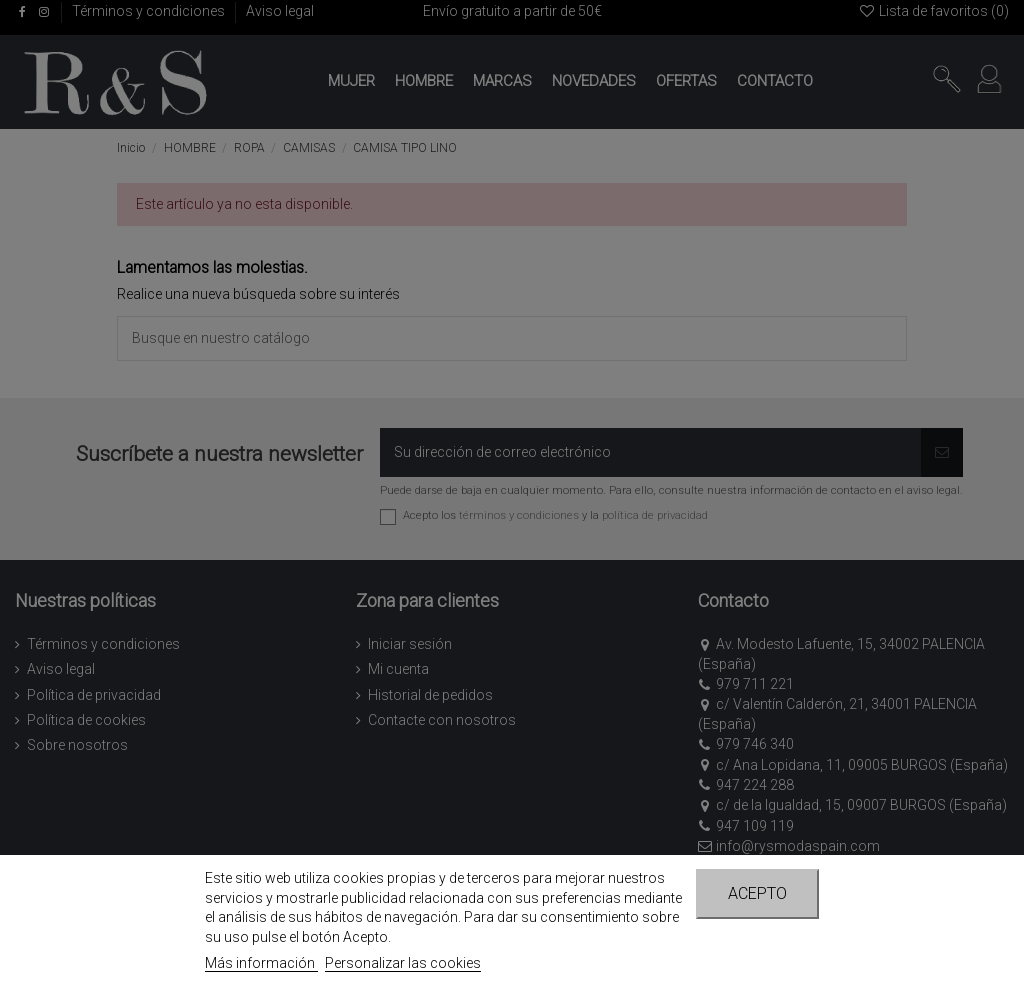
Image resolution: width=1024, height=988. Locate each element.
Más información (261, 963)
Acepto (757, 893)
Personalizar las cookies (403, 963)
